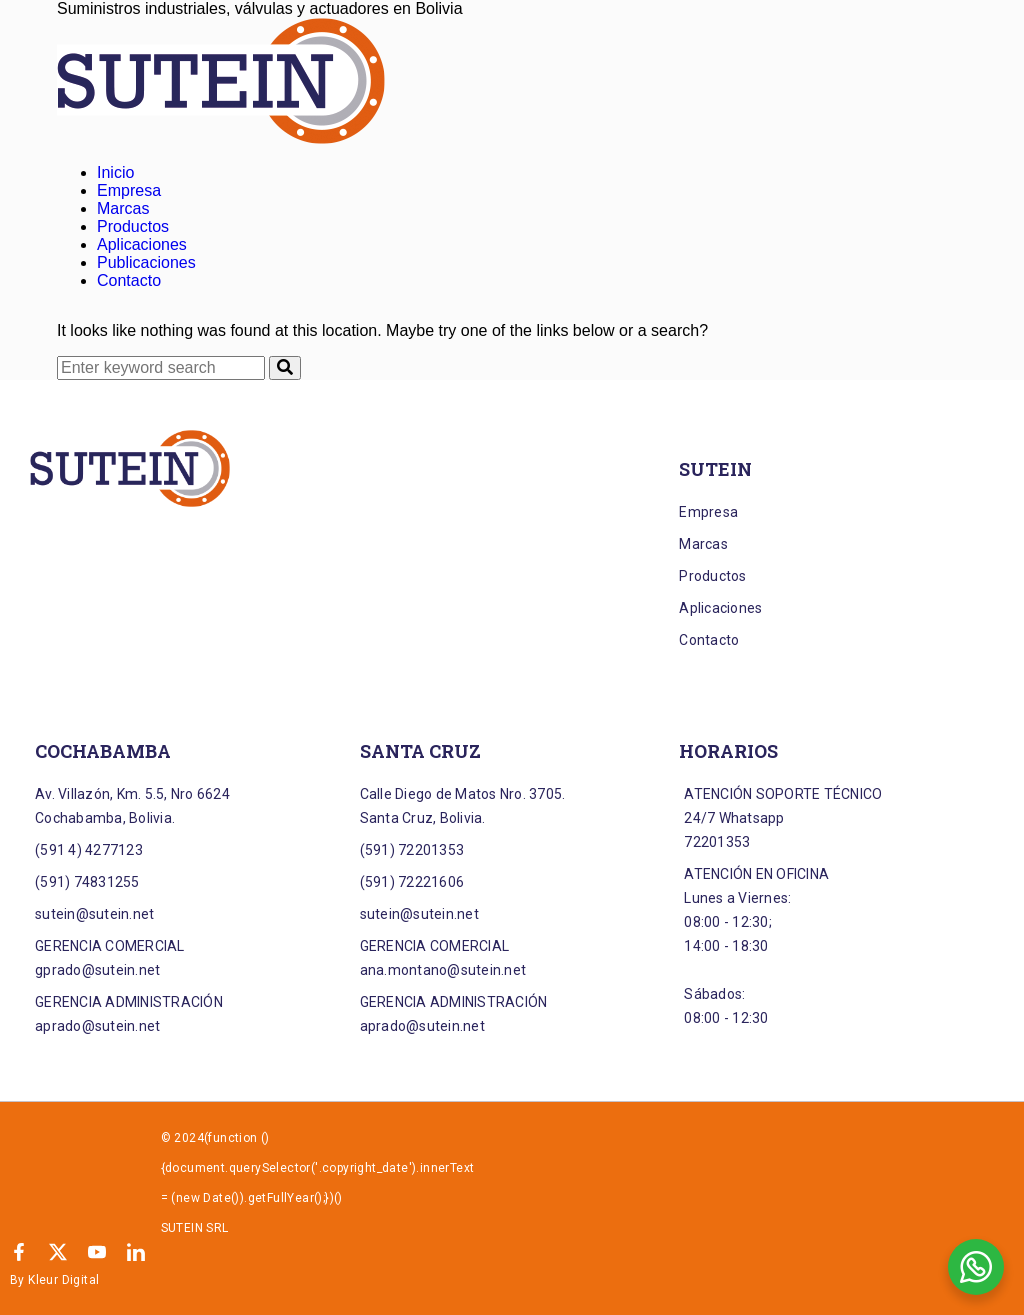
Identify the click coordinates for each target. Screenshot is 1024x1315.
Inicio (115, 172)
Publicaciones (146, 262)
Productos (133, 226)
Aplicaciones (142, 244)
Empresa (129, 190)
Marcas (123, 208)
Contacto (129, 280)
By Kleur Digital (54, 1280)
